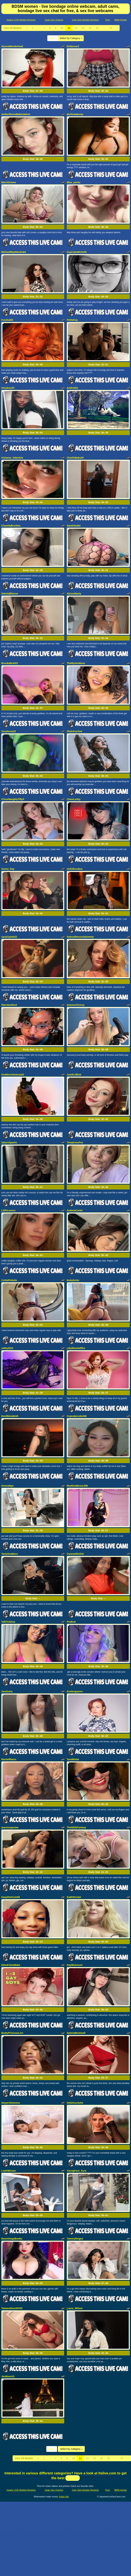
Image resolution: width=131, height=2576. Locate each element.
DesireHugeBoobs (11, 2309)
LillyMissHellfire (76, 1390)
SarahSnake (74, 541)
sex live (72, 2556)
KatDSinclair (74, 1957)
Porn (107, 19)
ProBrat (71, 1672)
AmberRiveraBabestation (15, 116)
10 (62, 28)
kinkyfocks (73, 1320)
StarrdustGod (9, 1035)
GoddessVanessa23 (12, 1107)
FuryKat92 (7, 328)
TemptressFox (75, 1178)
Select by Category (71, 38)
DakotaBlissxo (9, 611)
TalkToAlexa (8, 1672)
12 (76, 28)
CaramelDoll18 (75, 1602)
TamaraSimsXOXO (12, 2381)
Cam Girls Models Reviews (85, 19)
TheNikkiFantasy (76, 1885)
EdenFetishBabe (10, 2027)
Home (53, 38)
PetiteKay (72, 328)
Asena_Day (7, 895)
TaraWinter (73, 1814)
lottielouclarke (75, 2169)
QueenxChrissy (76, 1035)
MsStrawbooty (75, 116)
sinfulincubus (75, 895)
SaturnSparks (9, 1178)
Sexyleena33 (8, 753)
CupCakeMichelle (77, 258)
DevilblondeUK (10, 1460)
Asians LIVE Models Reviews (21, 19)
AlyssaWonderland (12, 46)
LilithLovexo (8, 1248)
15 (97, 28)
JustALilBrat (74, 1107)
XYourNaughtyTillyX (12, 823)
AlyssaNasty (74, 611)
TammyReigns (75, 2309)
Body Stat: (33, 93)
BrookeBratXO (9, 683)
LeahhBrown (8, 2239)
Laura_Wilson (75, 2381)
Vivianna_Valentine (12, 471)
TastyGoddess (9, 1602)
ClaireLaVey (73, 823)
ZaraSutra (7, 1744)
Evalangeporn (75, 1744)
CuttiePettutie (9, 1320)
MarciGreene (8, 186)
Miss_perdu (73, 186)
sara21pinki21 (9, 965)
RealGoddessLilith (77, 1532)
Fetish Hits (64, 2574)
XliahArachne (74, 753)
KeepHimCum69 (10, 1957)
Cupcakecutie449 (76, 1460)
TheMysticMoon (76, 683)
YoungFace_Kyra (76, 2239)
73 (110, 28)
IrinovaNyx (7, 1532)
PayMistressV (75, 2027)
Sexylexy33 (7, 399)
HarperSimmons (10, 2169)
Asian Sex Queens (54, 19)
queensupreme (10, 1885)
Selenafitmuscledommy (80, 965)
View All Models (13, 28)
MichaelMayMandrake (13, 258)
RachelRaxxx (8, 1814)
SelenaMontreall (76, 2097)
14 (90, 28)
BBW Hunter (120, 19)
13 (83, 28)
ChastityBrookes (11, 541)
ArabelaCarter (75, 1248)
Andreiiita (72, 399)
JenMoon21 (8, 2451)
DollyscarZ (73, 46)
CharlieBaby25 (75, 471)
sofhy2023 (7, 1390)
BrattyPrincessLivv (12, 2097)
